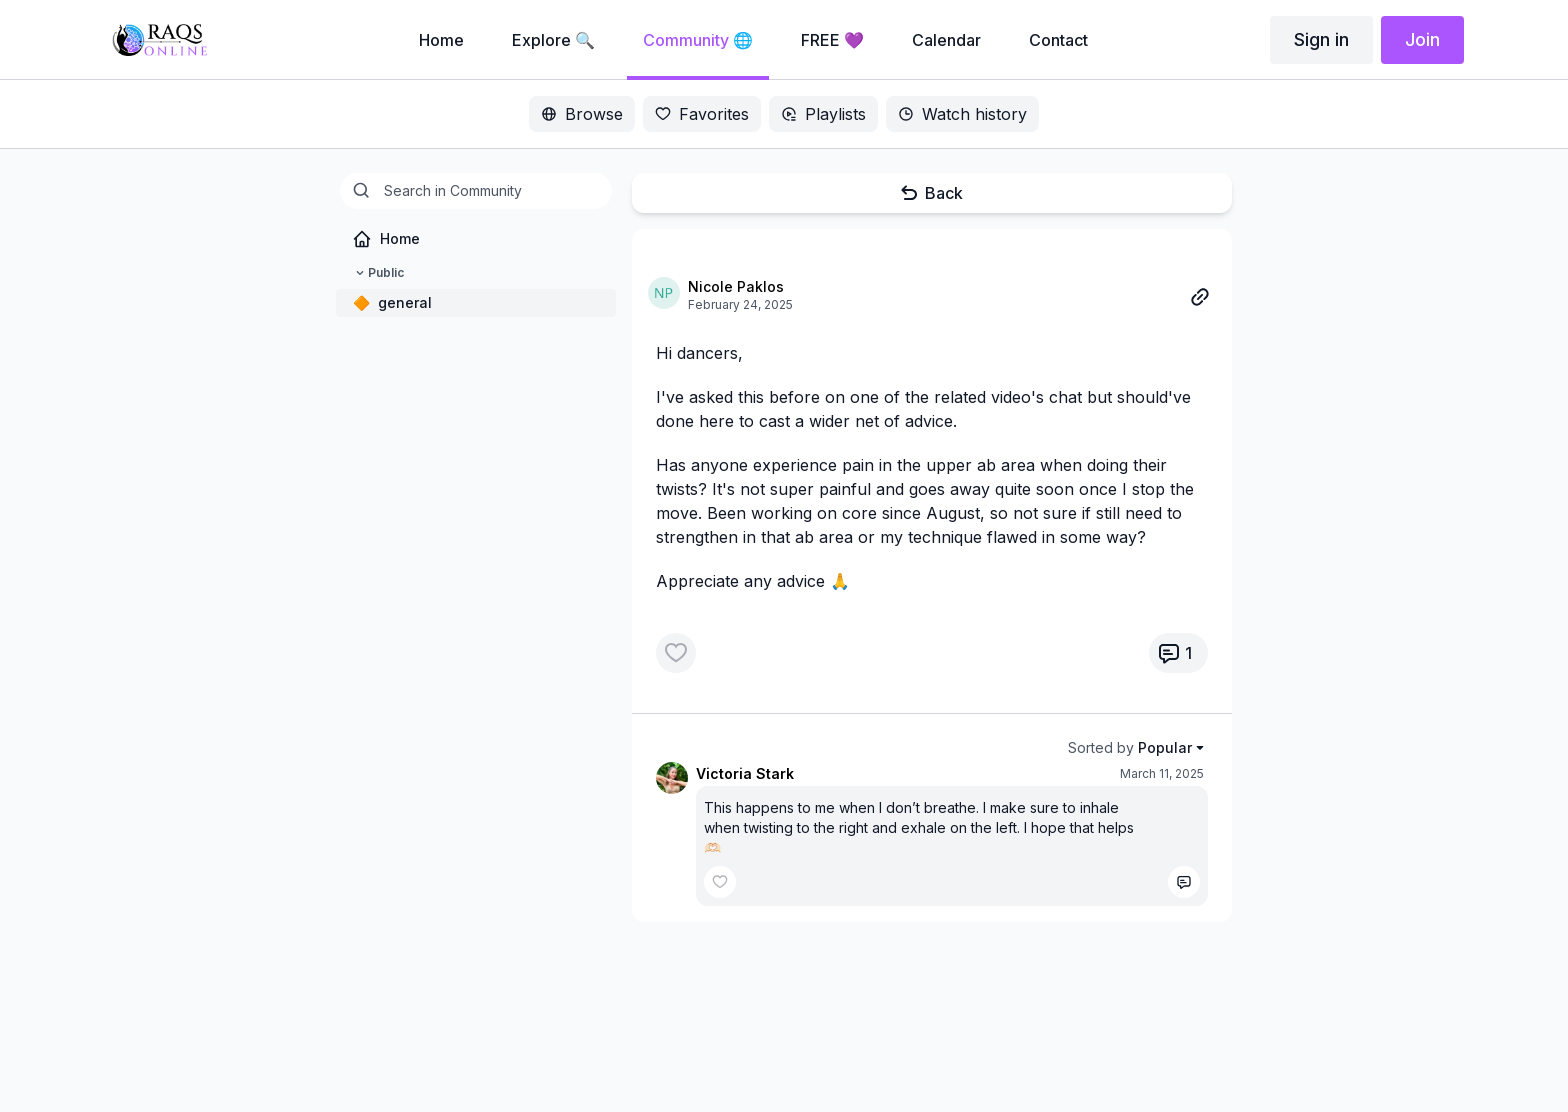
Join (1422, 39)
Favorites (702, 114)
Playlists (823, 114)
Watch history (962, 114)
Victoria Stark (745, 773)
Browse (582, 114)
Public (378, 273)
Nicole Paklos (736, 286)
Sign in (1321, 39)
